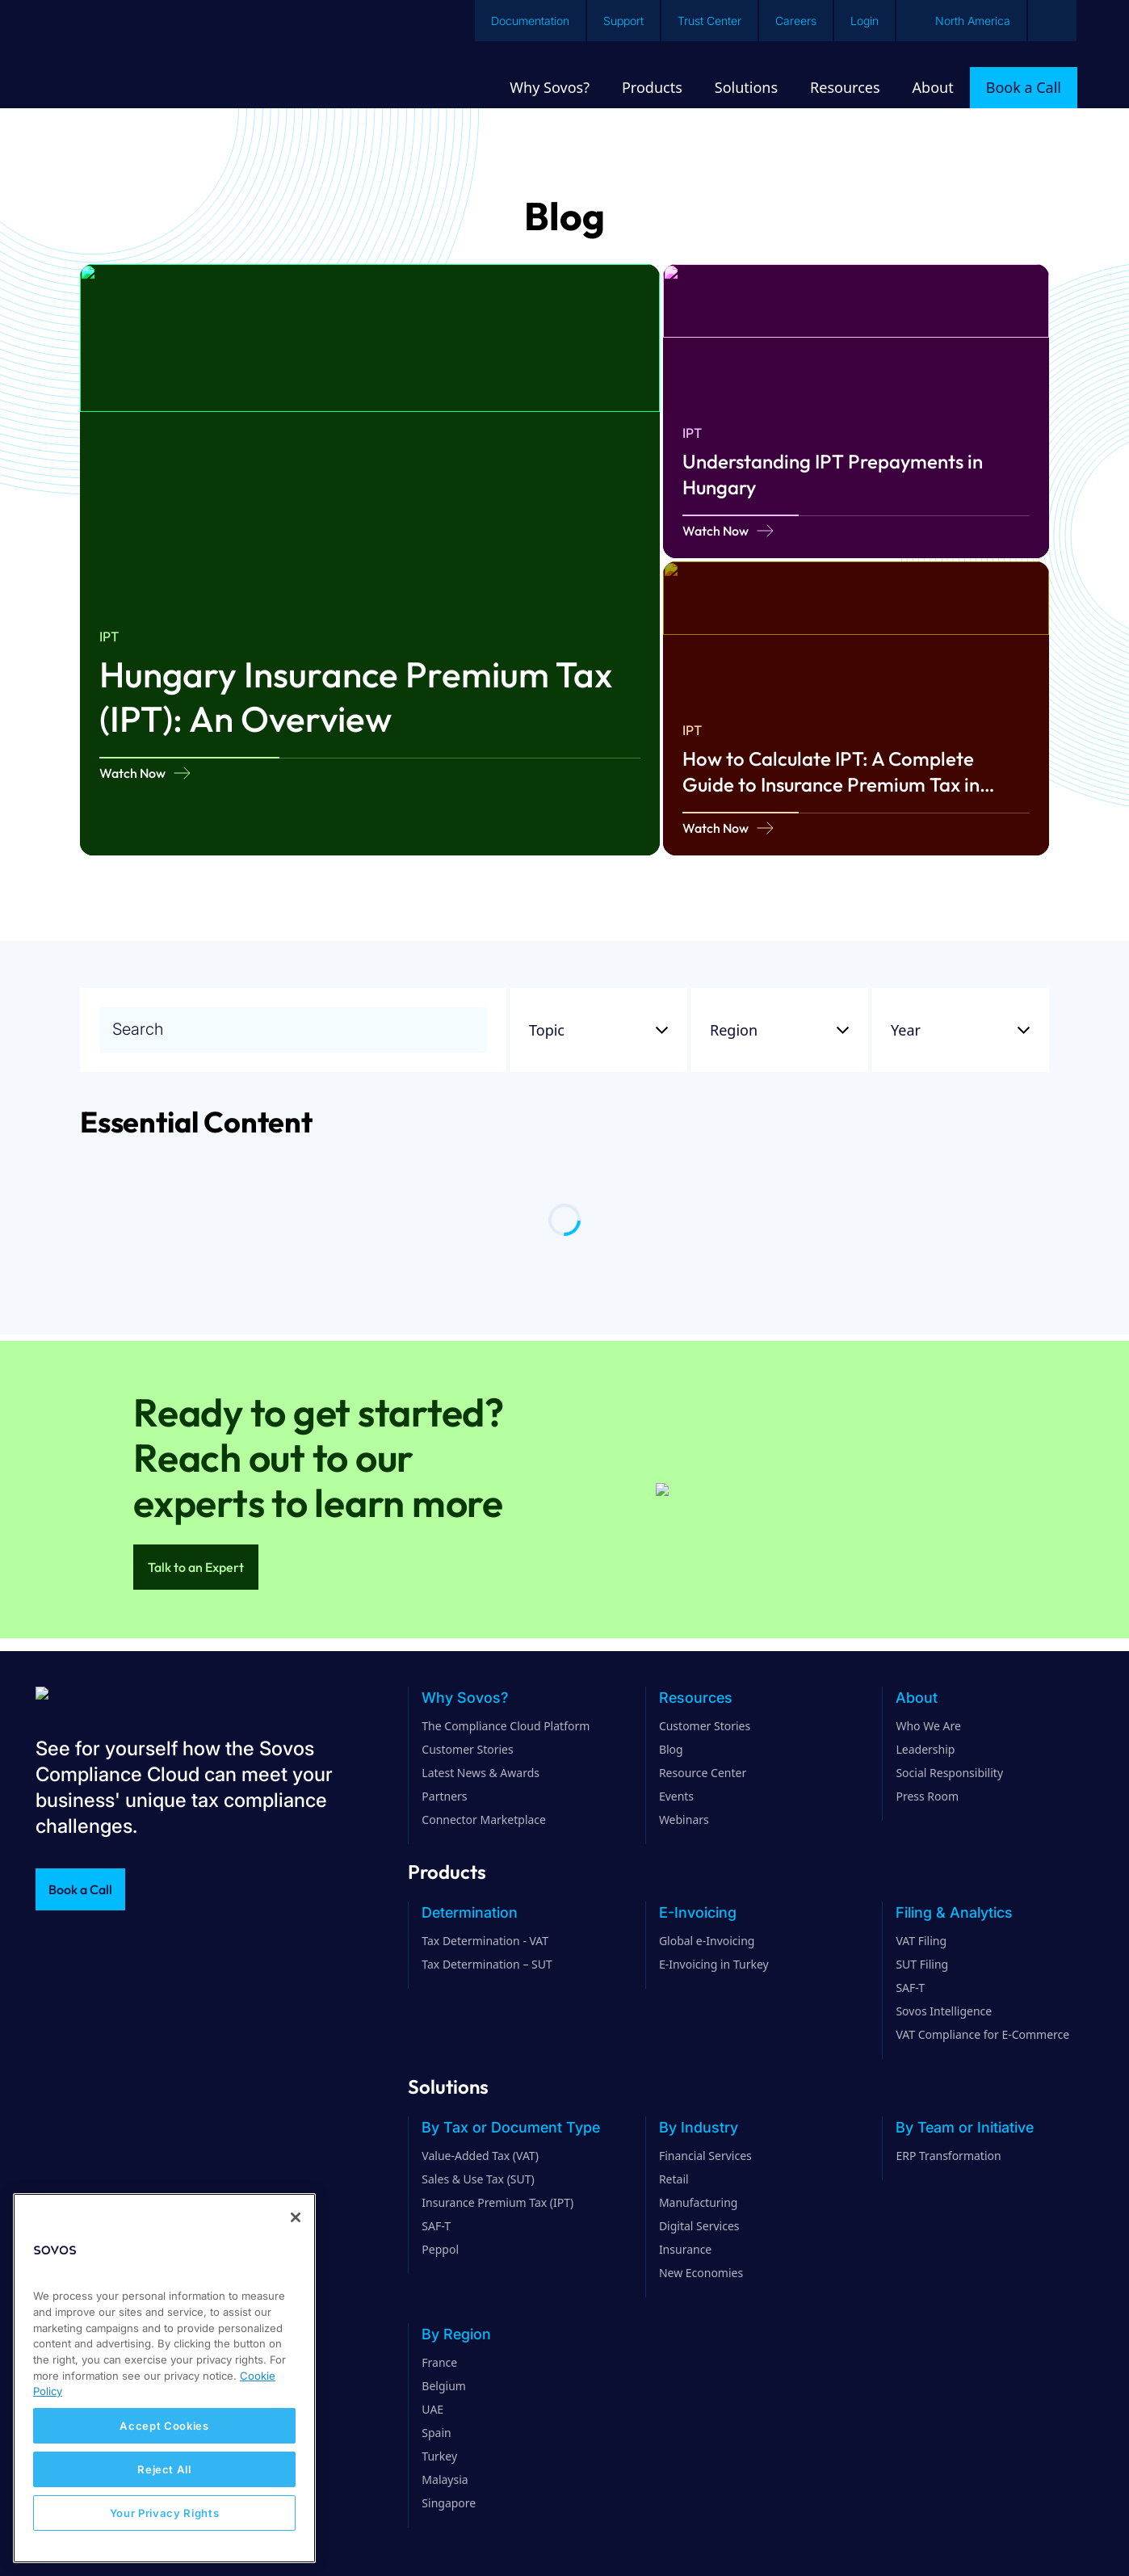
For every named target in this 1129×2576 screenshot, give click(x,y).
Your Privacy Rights (164, 2513)
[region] (164, 2378)
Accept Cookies (164, 2425)
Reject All (164, 2469)
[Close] (295, 2217)
